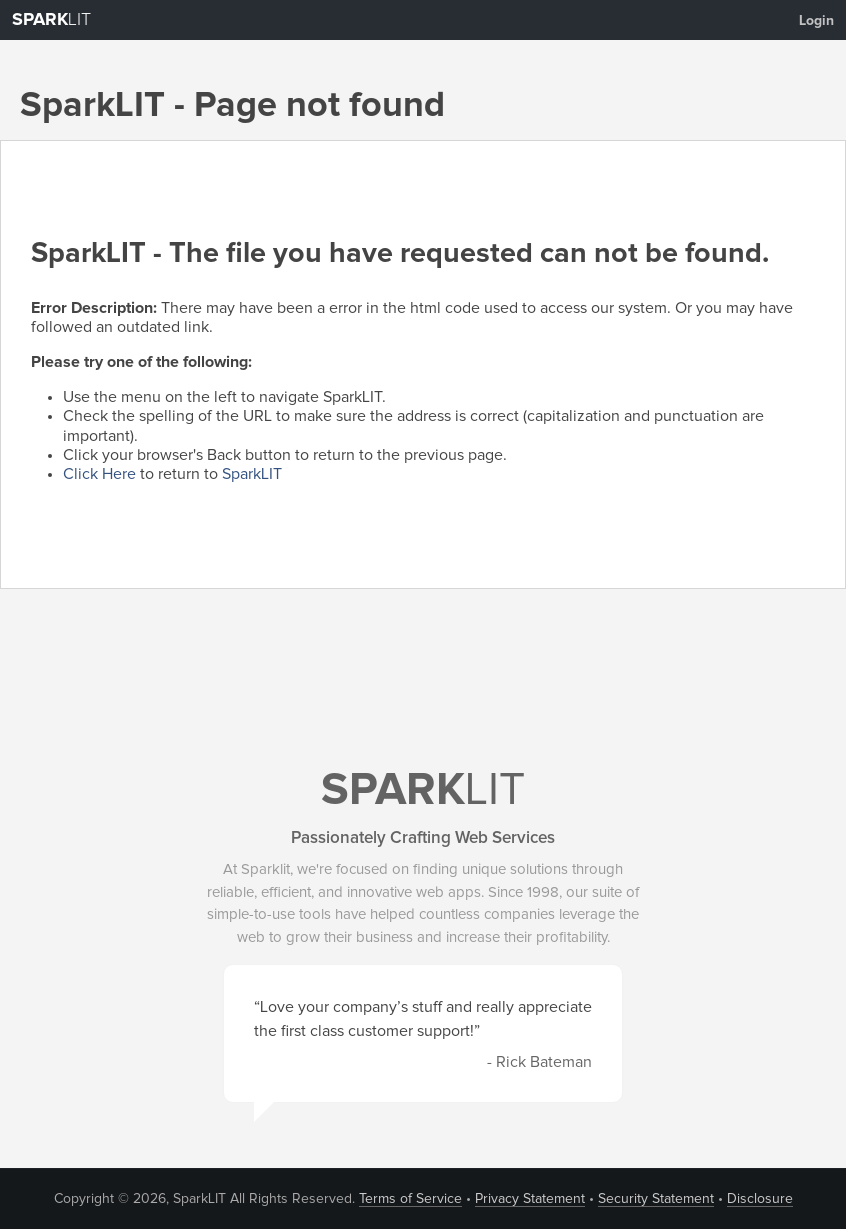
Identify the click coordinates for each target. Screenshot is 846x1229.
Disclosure (760, 1199)
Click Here (99, 474)
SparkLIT (252, 474)
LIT (51, 20)
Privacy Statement (530, 1199)
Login (816, 21)
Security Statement (656, 1199)
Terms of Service (410, 1199)
